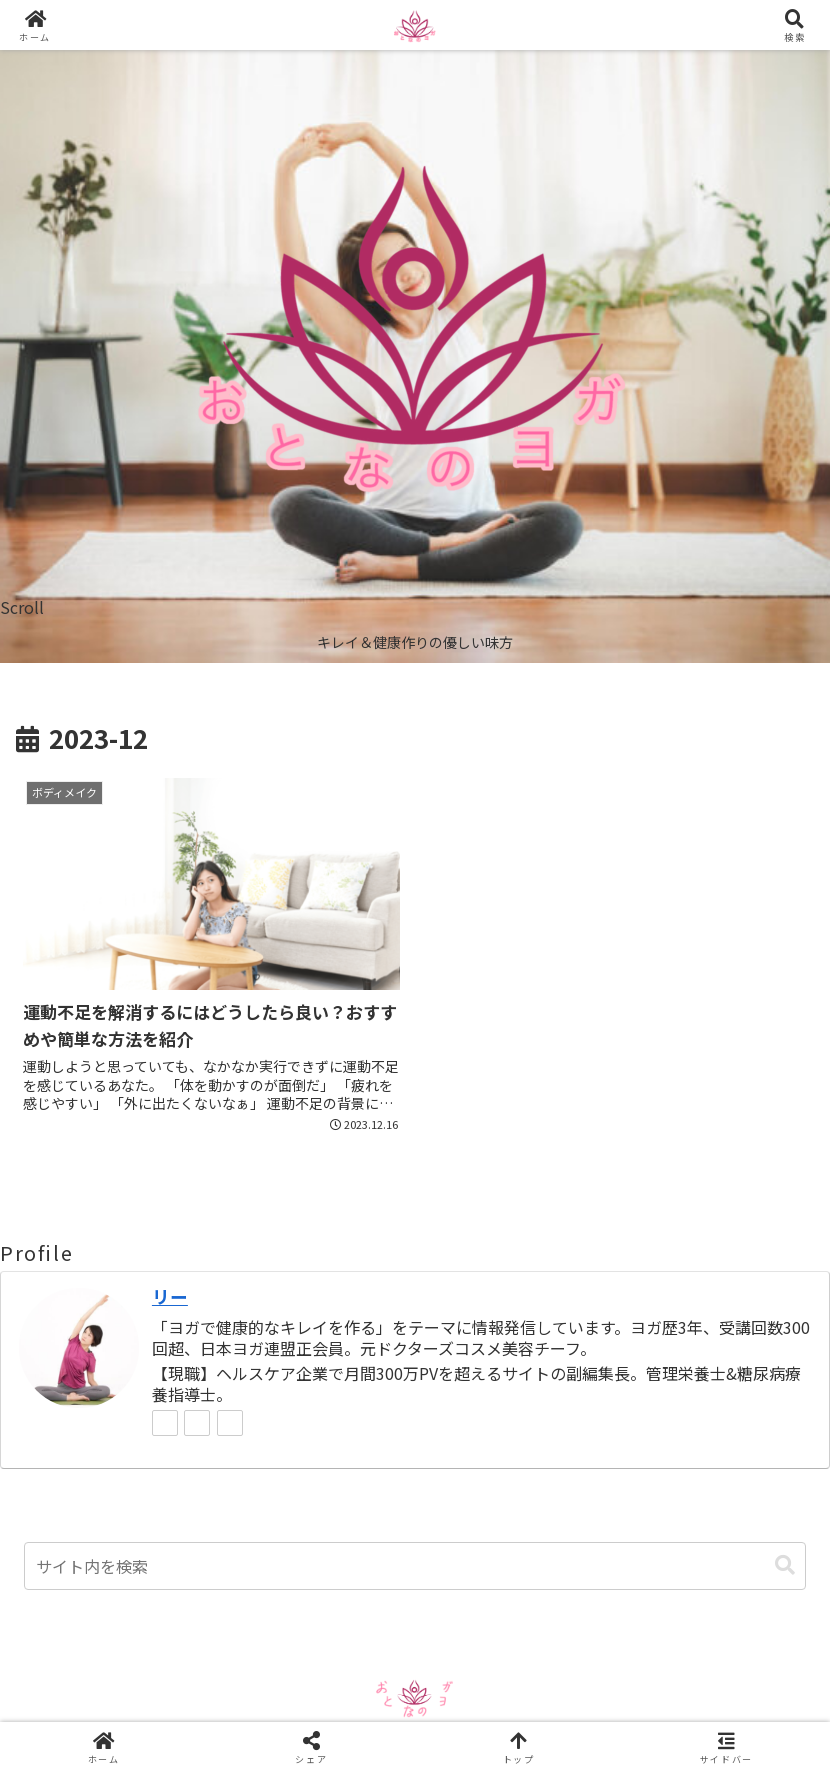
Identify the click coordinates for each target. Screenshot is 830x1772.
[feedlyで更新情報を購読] (197, 1423)
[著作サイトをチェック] (165, 1423)
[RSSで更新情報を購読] (230, 1423)
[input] (415, 1566)
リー (170, 1296)
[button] (785, 1565)
